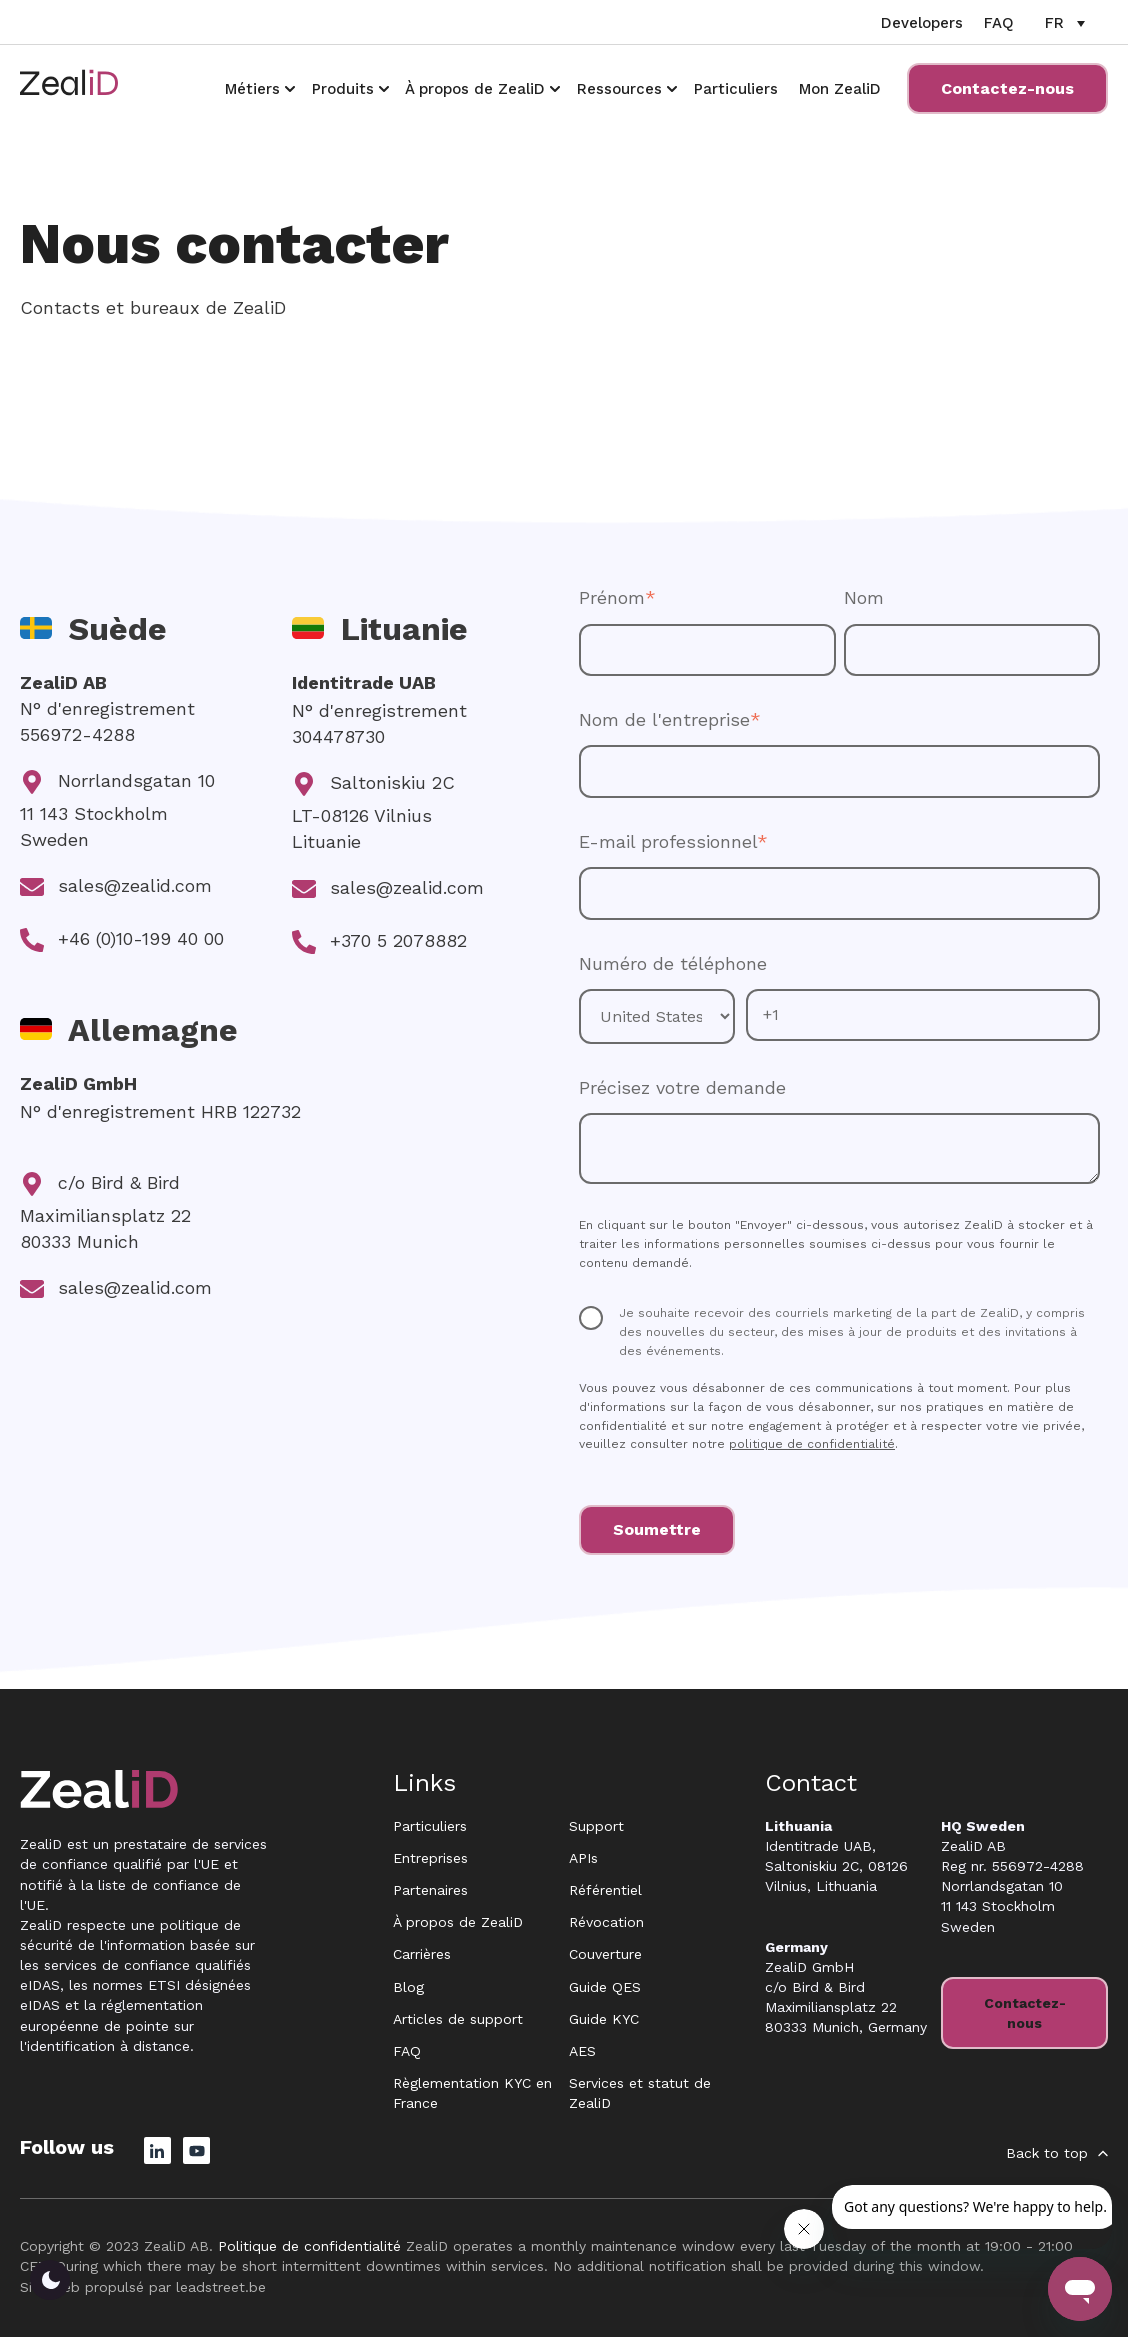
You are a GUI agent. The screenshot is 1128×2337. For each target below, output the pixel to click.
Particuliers (736, 89)
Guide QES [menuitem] (605, 1987)
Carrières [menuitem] (422, 1954)
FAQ (999, 23)
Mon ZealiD (840, 89)
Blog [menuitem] (408, 1987)
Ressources (619, 89)
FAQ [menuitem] (407, 2051)
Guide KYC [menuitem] (604, 2019)
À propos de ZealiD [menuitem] (458, 1922)
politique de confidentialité (812, 1444)
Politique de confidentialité (309, 2246)
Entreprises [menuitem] (430, 1858)
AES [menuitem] (582, 2051)
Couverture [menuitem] (605, 1954)
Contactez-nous (1007, 88)
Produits (343, 89)
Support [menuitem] (596, 1826)
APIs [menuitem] (583, 1858)
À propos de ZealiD (475, 89)
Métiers (252, 89)
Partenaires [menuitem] (430, 1890)
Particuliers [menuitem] (430, 1826)
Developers (922, 23)
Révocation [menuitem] (606, 1922)
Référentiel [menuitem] (605, 1890)
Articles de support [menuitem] (458, 2019)
